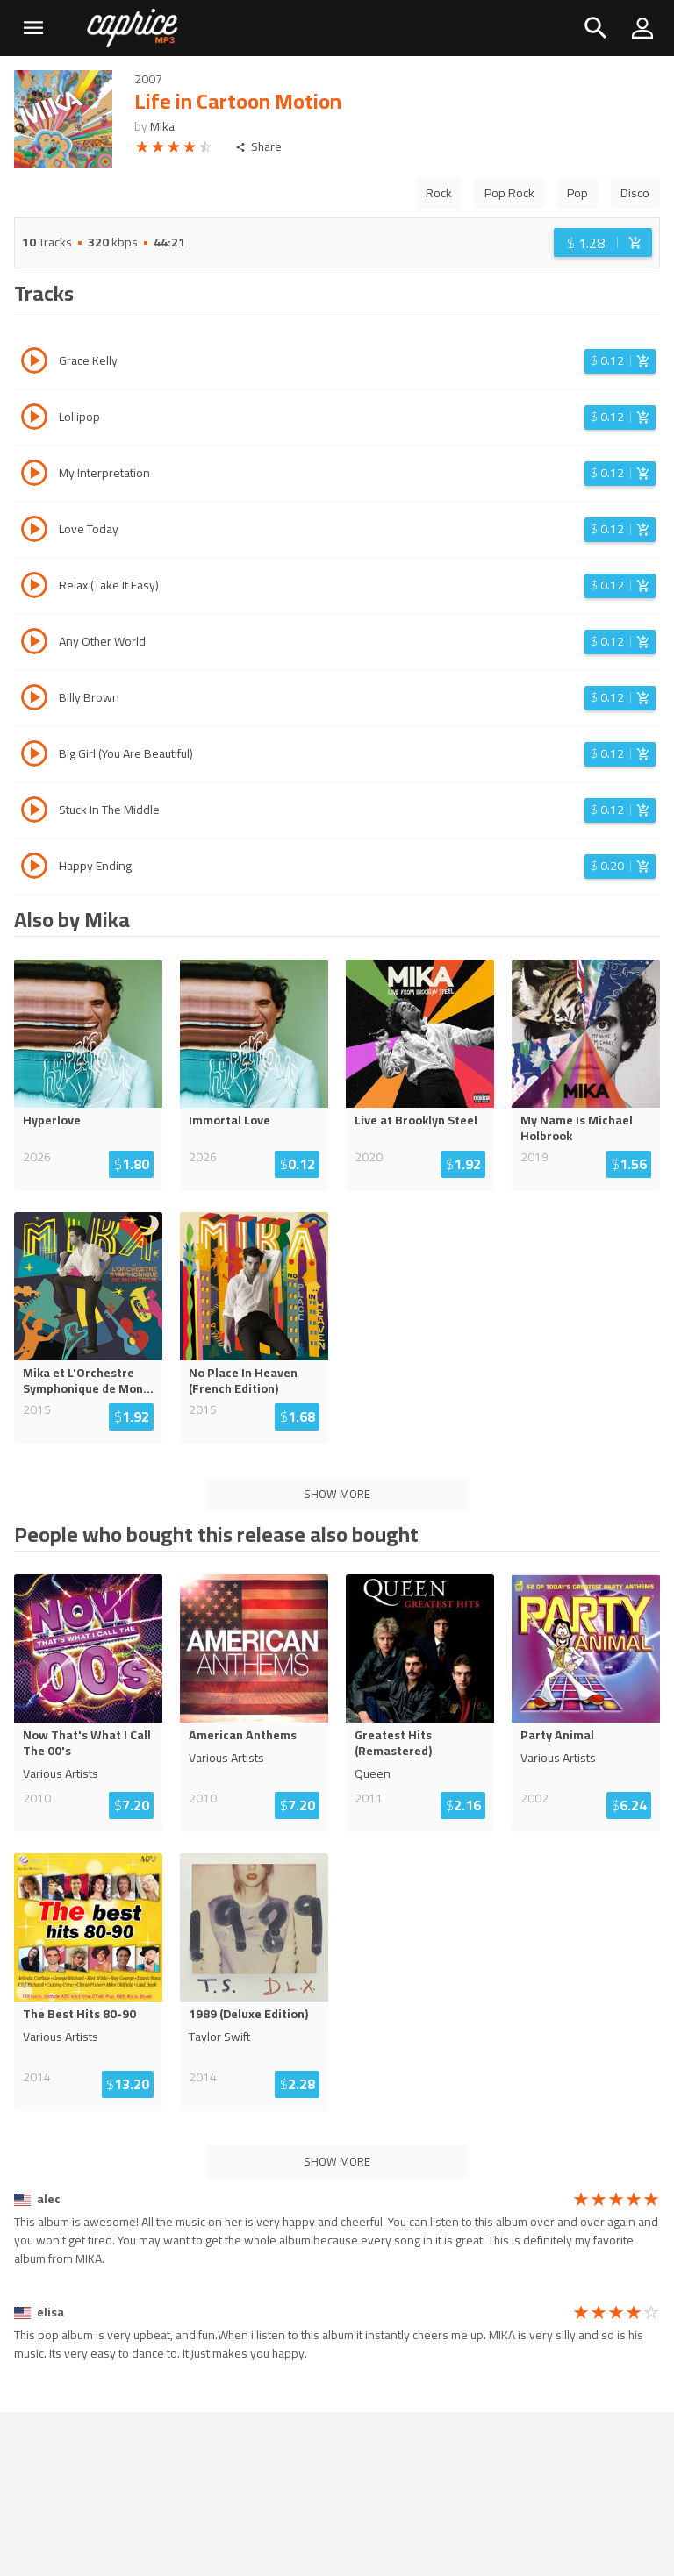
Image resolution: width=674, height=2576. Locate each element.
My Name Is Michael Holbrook (576, 1128)
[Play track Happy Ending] (34, 868)
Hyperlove (52, 1120)
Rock (439, 193)
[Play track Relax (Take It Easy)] (34, 587)
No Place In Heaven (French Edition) (243, 1380)
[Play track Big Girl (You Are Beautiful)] (34, 756)
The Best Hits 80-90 (79, 2014)
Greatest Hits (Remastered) (393, 1743)
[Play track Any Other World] (34, 644)
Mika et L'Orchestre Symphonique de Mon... (88, 1380)
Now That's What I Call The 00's (87, 1743)
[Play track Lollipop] (34, 419)
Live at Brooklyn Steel (416, 1120)
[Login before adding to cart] (603, 242)
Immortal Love (229, 1120)
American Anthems (243, 1735)
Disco (634, 193)
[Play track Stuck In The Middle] (34, 812)
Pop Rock (509, 193)
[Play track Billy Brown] (34, 700)
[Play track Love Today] (34, 531)
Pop (577, 193)
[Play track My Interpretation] (34, 475)
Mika (162, 126)
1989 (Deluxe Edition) (248, 2014)
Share (258, 147)
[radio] (142, 150)
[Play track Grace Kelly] (34, 363)
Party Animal (557, 1735)
